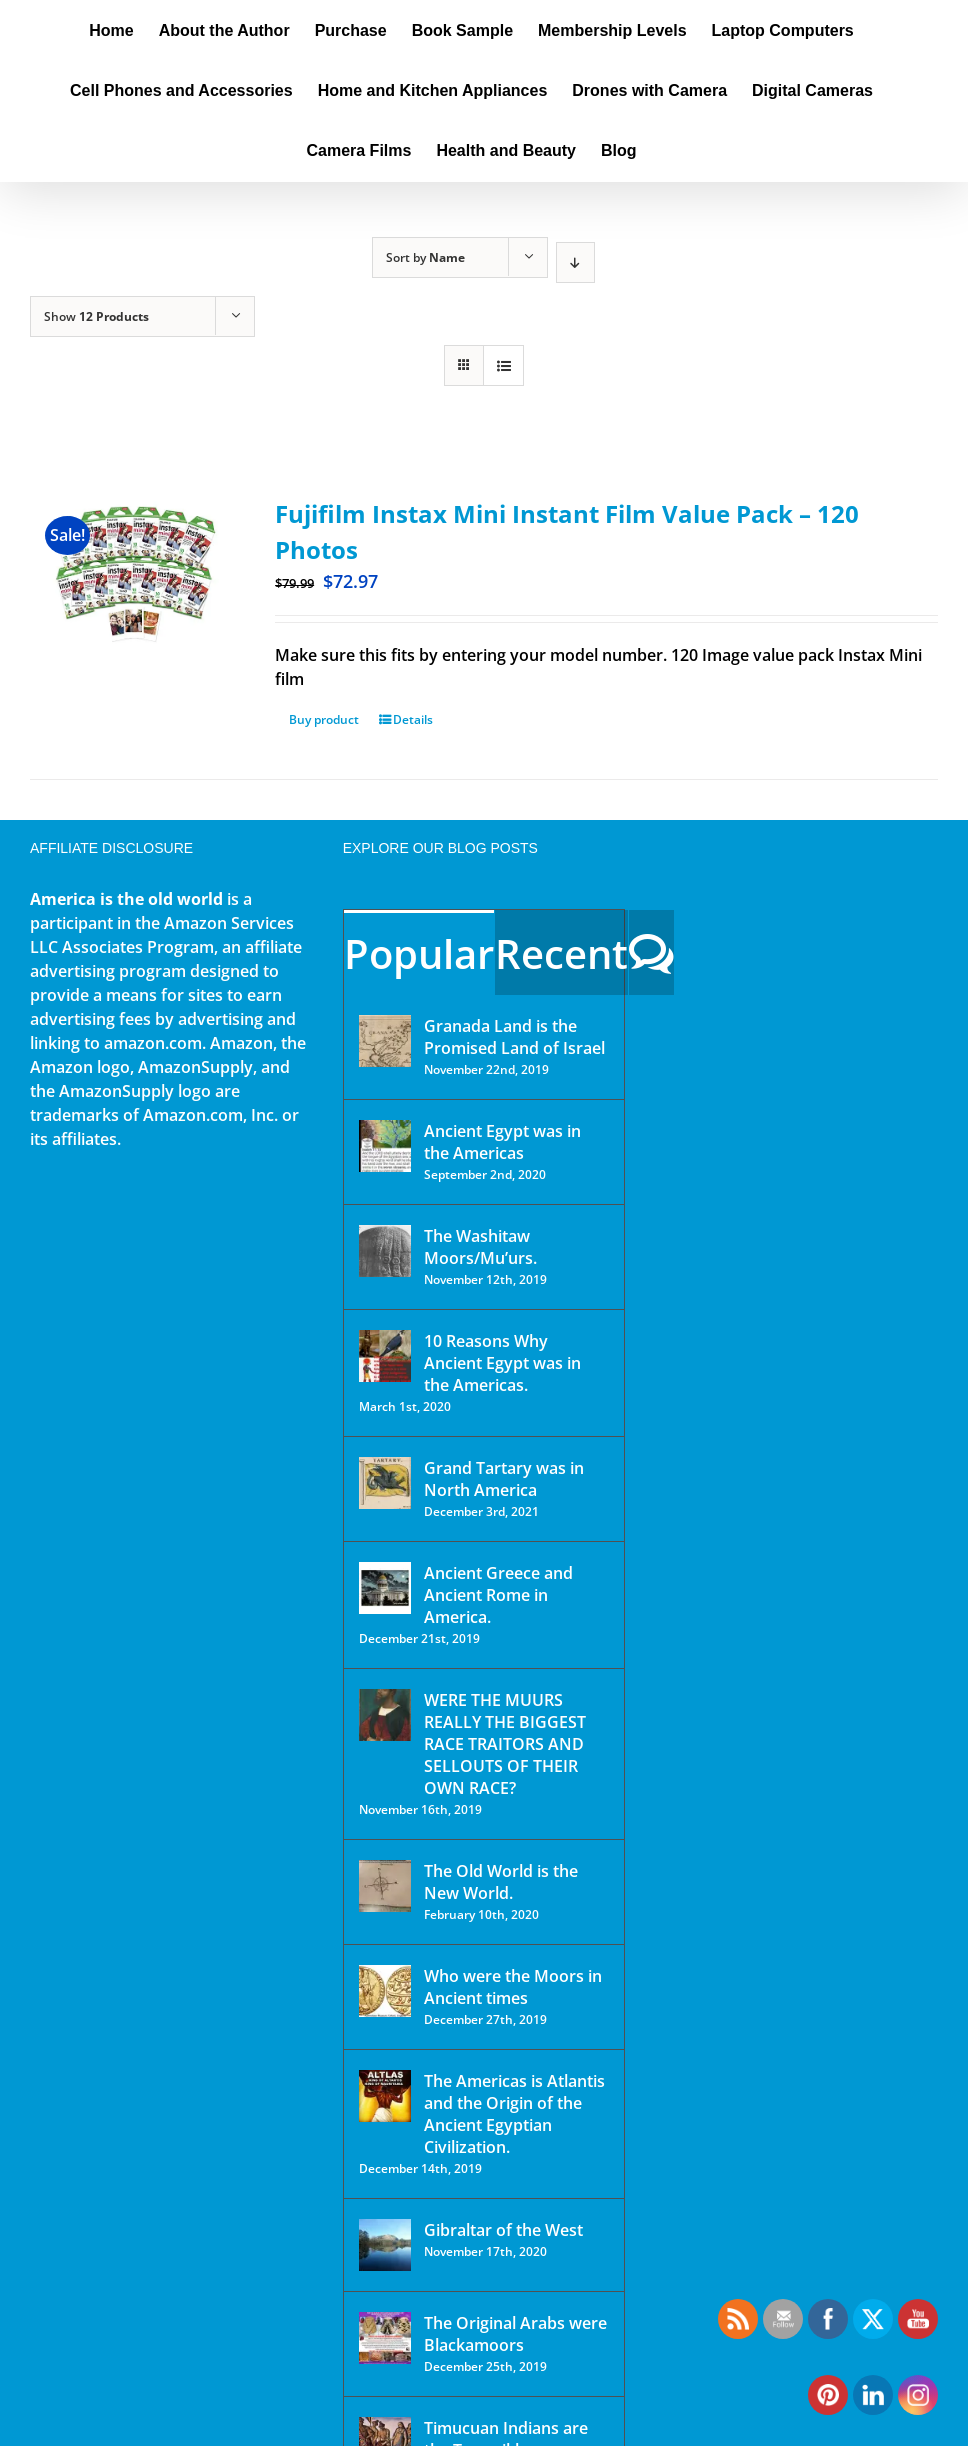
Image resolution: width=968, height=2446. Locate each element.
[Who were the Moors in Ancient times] (385, 1991)
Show (96, 316)
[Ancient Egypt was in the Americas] (385, 1146)
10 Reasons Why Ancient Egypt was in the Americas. (502, 1363)
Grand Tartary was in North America (504, 1479)
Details (413, 719)
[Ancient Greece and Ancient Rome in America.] (385, 1588)
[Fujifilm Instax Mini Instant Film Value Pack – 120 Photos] (134, 576)
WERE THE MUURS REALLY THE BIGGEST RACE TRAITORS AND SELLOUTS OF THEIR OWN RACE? (505, 1744)
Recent (561, 953)
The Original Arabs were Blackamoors (515, 2334)
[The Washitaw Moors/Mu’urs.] (385, 1251)
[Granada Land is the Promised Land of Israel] (385, 1041)
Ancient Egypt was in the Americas (502, 1142)
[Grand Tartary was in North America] (385, 1483)
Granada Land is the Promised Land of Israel (514, 1037)
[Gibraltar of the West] (385, 2245)
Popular (419, 953)
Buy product (324, 719)
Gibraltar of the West (503, 2230)
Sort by (425, 257)
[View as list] (503, 365)
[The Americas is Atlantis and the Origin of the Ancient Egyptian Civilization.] (385, 2096)
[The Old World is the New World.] (385, 1886)
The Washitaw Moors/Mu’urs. (480, 1247)
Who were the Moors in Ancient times (513, 1987)
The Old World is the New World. (501, 1882)
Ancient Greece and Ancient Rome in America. (498, 1595)
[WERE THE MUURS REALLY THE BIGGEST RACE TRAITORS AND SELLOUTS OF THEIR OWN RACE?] (385, 1715)
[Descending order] (575, 262)
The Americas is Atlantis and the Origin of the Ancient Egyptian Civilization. (514, 2114)
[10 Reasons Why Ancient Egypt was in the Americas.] (385, 1356)
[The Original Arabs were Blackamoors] (385, 2338)
